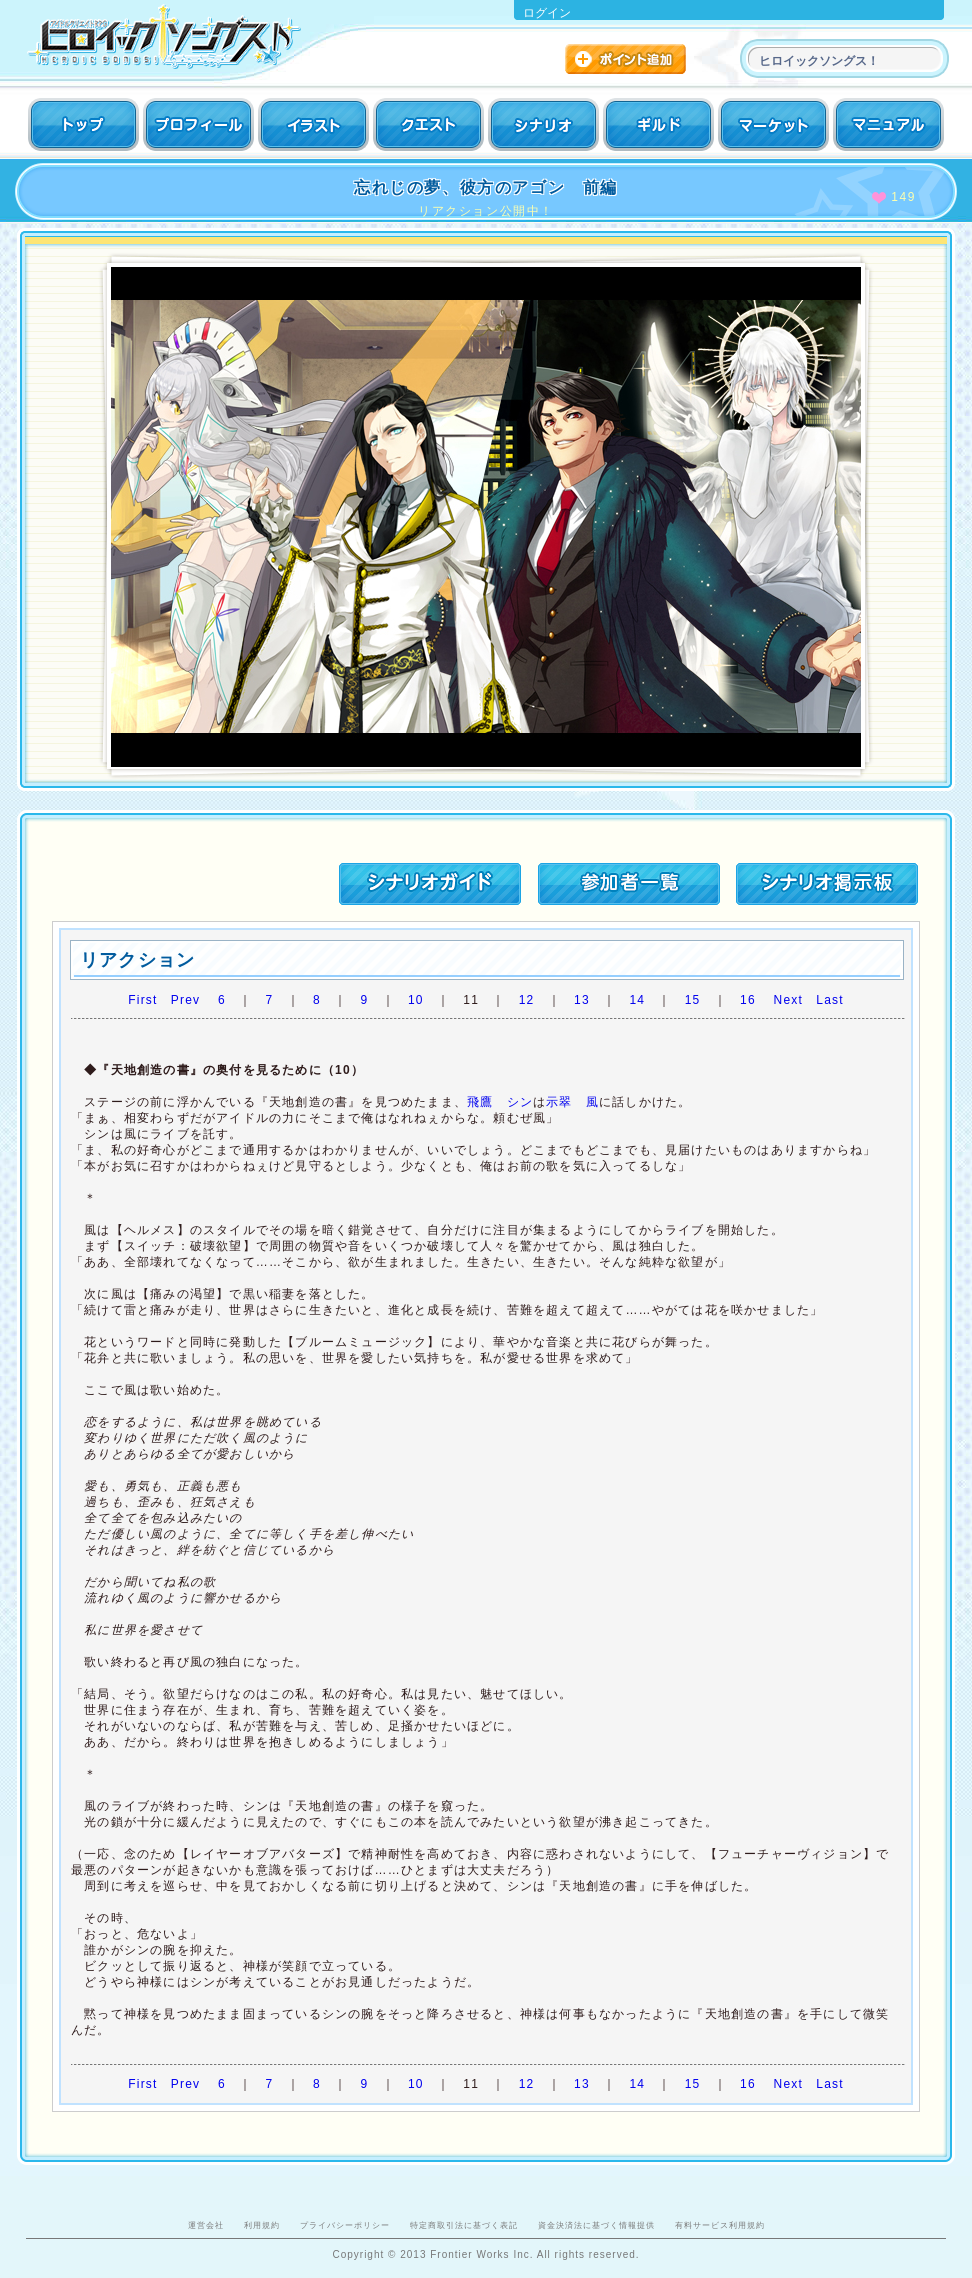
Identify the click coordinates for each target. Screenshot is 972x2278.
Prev (185, 1000)
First (142, 1000)
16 (748, 1000)
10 (416, 1000)
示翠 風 (572, 1102)
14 (637, 1000)
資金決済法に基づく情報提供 (596, 2225)
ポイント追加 (627, 61)
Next (788, 1000)
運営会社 (206, 2225)
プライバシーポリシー (345, 2225)
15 (693, 1000)
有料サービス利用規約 (720, 2225)
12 (527, 1000)
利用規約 (262, 2225)
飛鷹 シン (500, 1102)
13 (582, 1000)
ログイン (547, 13)
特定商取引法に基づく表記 (464, 2225)
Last (829, 1000)
